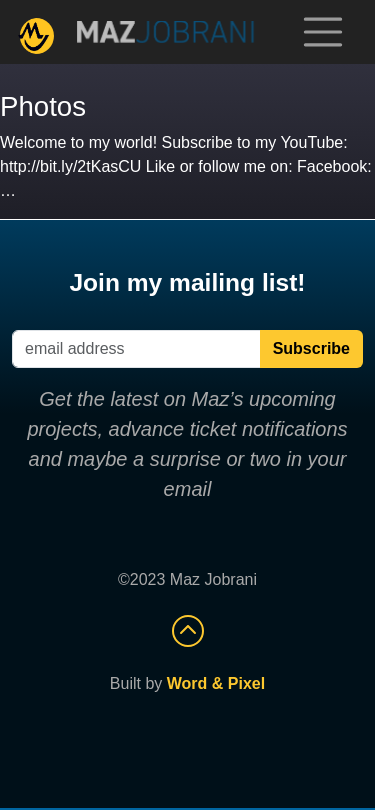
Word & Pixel (216, 683)
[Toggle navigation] (323, 32)
